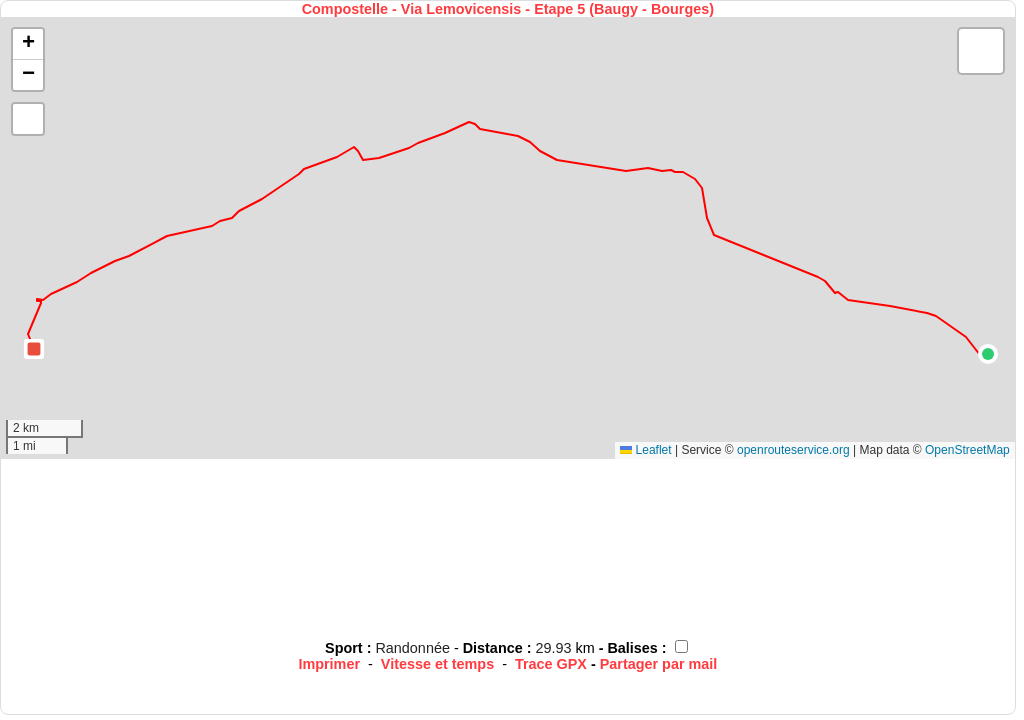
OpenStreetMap (967, 450)
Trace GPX (551, 664)
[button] (988, 354)
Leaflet (645, 450)
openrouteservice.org (793, 450)
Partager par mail (659, 664)
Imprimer (329, 664)
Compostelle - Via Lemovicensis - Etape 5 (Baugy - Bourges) (508, 9)
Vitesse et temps (437, 664)
